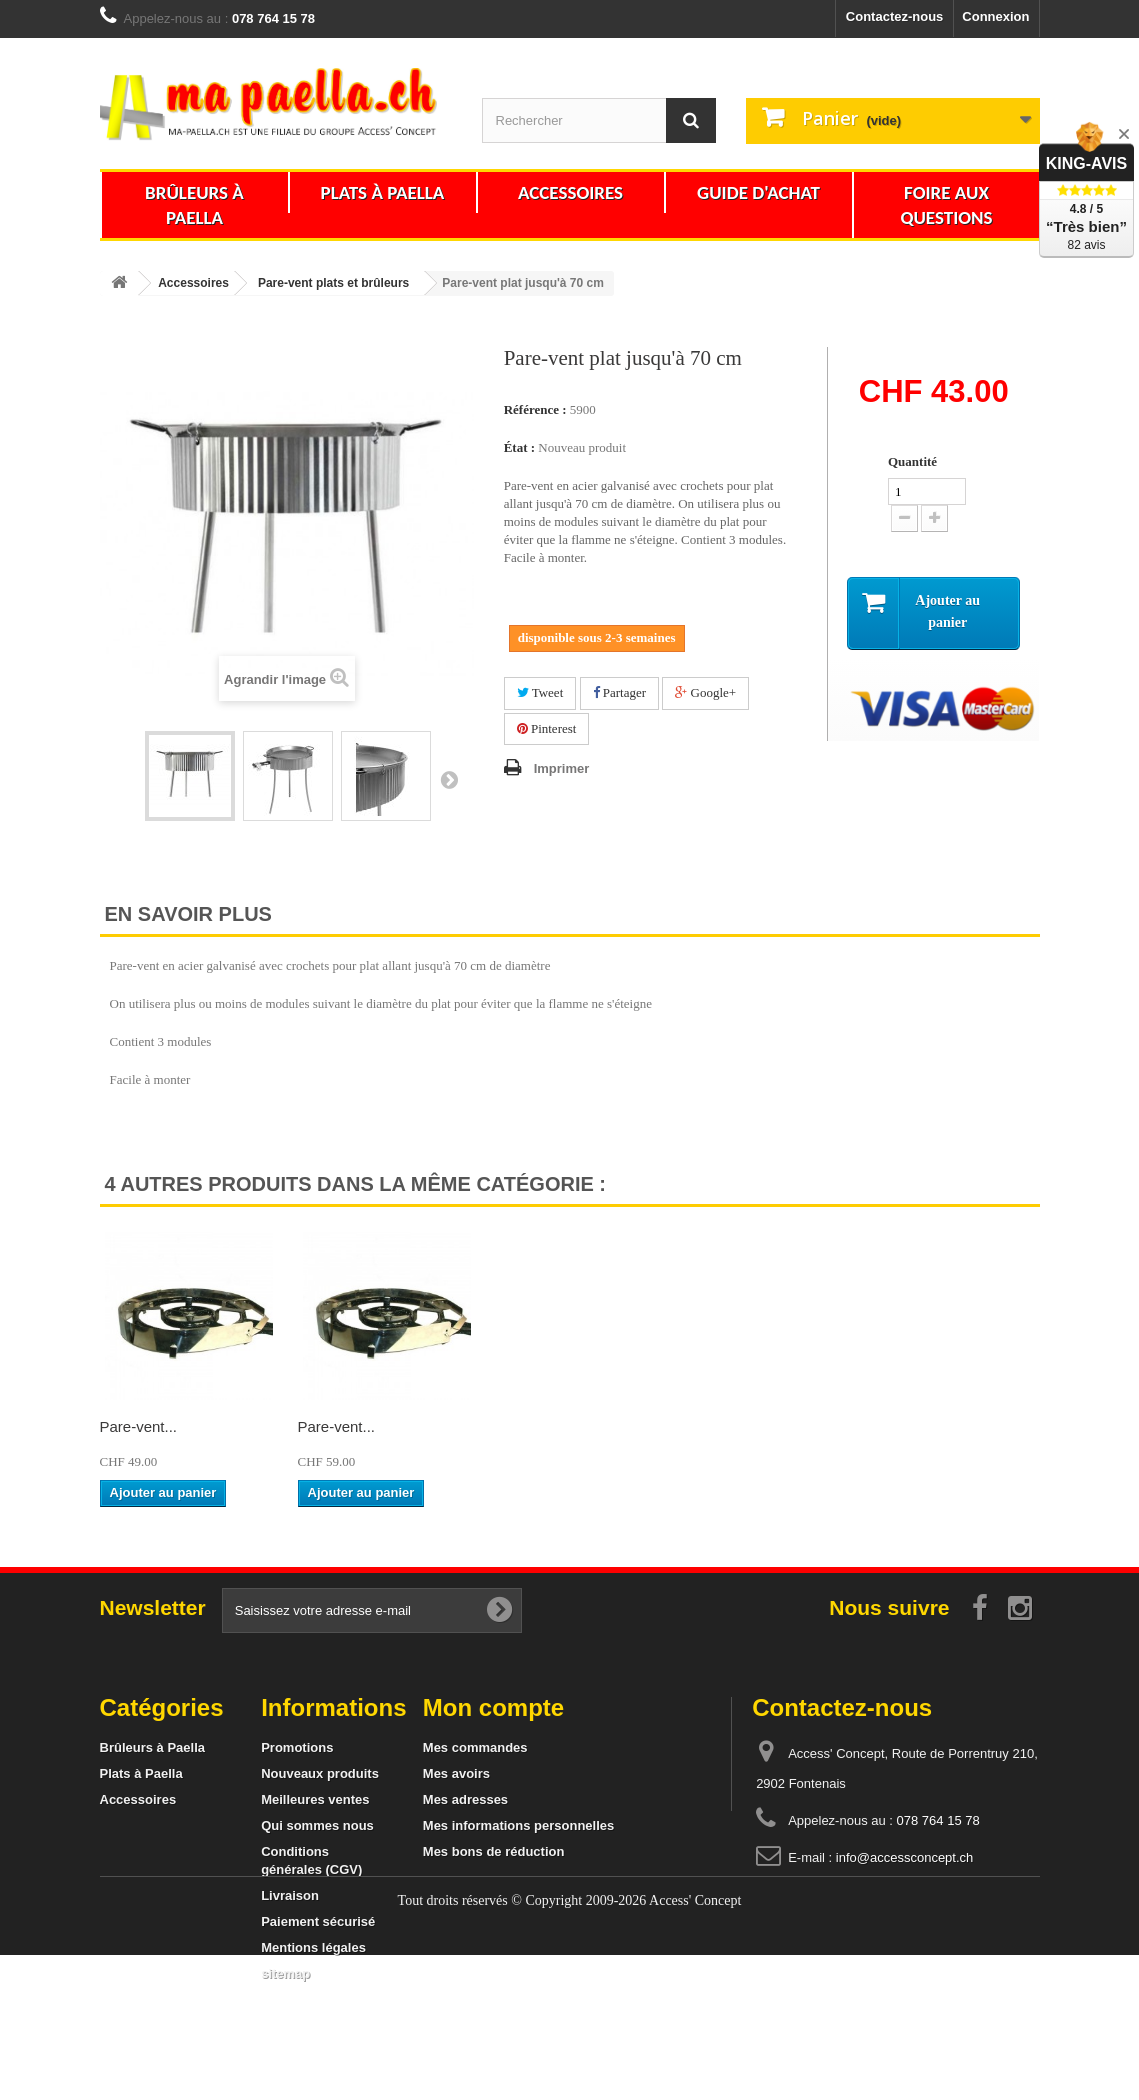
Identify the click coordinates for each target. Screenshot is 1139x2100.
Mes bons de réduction (494, 1851)
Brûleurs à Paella (194, 205)
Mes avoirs (456, 1773)
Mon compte (493, 1707)
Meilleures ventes (315, 1799)
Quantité (912, 461)
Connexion (995, 16)
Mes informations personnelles (518, 1825)
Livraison (290, 1895)
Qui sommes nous (317, 1825)
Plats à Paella (383, 192)
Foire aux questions (946, 205)
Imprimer (562, 768)
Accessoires (570, 192)
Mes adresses (465, 1799)
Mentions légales (313, 1947)
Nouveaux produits (320, 1773)
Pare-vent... (139, 1426)
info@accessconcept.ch (905, 1857)
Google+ (705, 692)
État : (519, 447)
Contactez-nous (895, 16)
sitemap (285, 1973)
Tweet (540, 692)
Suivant (449, 779)
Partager (620, 692)
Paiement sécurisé (318, 1921)
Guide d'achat (758, 192)
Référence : (535, 409)
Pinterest (547, 728)
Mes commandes (475, 1747)
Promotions (297, 1747)
